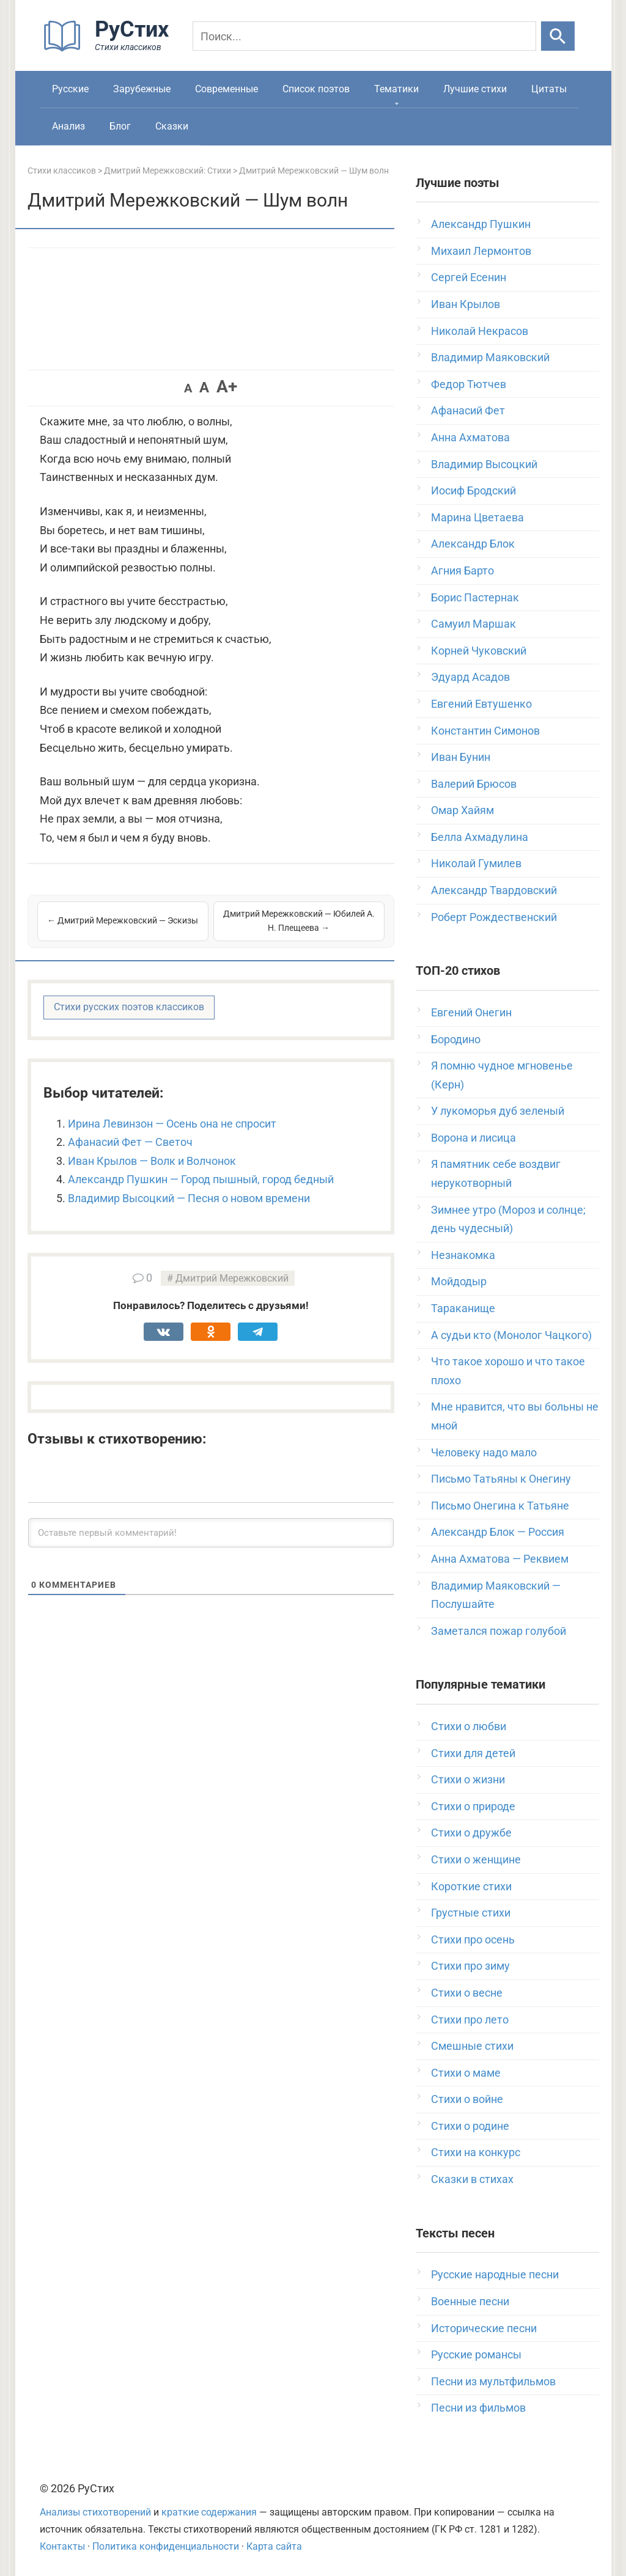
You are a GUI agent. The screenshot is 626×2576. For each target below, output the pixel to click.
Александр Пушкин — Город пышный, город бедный (201, 1179)
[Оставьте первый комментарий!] (211, 1532)
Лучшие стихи (475, 89)
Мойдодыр (459, 1281)
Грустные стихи (470, 1912)
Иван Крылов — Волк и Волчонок (152, 1160)
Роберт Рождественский (494, 917)
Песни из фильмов (478, 2407)
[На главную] (110, 48)
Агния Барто (462, 570)
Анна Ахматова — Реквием (500, 1558)
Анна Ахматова (470, 437)
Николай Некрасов (479, 331)
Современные (226, 89)
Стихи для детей (473, 1753)
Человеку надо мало (484, 1452)
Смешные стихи (472, 2045)
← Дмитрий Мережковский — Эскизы (122, 920)
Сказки (171, 126)
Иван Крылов (465, 304)
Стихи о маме (466, 2072)
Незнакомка (463, 1255)
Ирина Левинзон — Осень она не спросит (172, 1123)
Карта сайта (274, 2546)
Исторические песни (484, 2328)
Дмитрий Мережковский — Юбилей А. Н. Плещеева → (299, 921)
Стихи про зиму (470, 1965)
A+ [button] (226, 386)
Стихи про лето (470, 2019)
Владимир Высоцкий (484, 464)
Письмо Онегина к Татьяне (500, 1505)
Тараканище (463, 1308)
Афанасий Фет (468, 410)
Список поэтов (316, 89)
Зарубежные (142, 89)
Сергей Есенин (468, 277)
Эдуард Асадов (470, 676)
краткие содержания (209, 2512)
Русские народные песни (495, 2274)
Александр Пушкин (481, 224)
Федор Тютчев (468, 384)
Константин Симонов (485, 730)
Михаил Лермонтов (481, 250)
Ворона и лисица (473, 1137)
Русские (70, 89)
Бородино (456, 1039)
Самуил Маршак (473, 623)
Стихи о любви (468, 1726)
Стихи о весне (467, 1992)
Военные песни (470, 2301)
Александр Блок (473, 543)
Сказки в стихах (472, 2179)
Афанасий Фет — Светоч (130, 1142)
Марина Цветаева (477, 517)
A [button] (188, 388)
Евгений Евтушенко (481, 703)
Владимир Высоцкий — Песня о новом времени (189, 1198)
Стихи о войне (467, 2099)
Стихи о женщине (476, 1859)
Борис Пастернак (475, 597)
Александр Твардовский (494, 890)
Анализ (68, 126)
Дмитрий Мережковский (232, 1278)
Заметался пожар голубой (498, 1630)
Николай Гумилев (476, 863)
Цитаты (549, 89)
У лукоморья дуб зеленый (497, 1110)
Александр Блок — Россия (497, 1531)
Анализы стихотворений (95, 2512)
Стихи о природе (473, 1806)
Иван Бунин (460, 756)
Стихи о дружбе (471, 1832)
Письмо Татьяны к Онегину (501, 1478)
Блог (120, 126)
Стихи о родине (470, 2125)
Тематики (396, 89)
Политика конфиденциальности (165, 2546)
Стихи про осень (473, 1939)
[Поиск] (364, 36)
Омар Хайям (462, 810)
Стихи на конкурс (475, 2152)
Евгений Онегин (471, 1012)
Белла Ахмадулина (479, 837)
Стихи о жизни (468, 1779)
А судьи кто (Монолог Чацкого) (511, 1335)
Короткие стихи (471, 1886)
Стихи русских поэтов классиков (129, 1007)
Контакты (62, 2546)
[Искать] (558, 36)
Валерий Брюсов (474, 783)
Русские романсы (476, 2354)
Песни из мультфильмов (493, 2381)
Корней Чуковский (478, 650)
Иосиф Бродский (473, 490)
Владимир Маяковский (490, 357)
